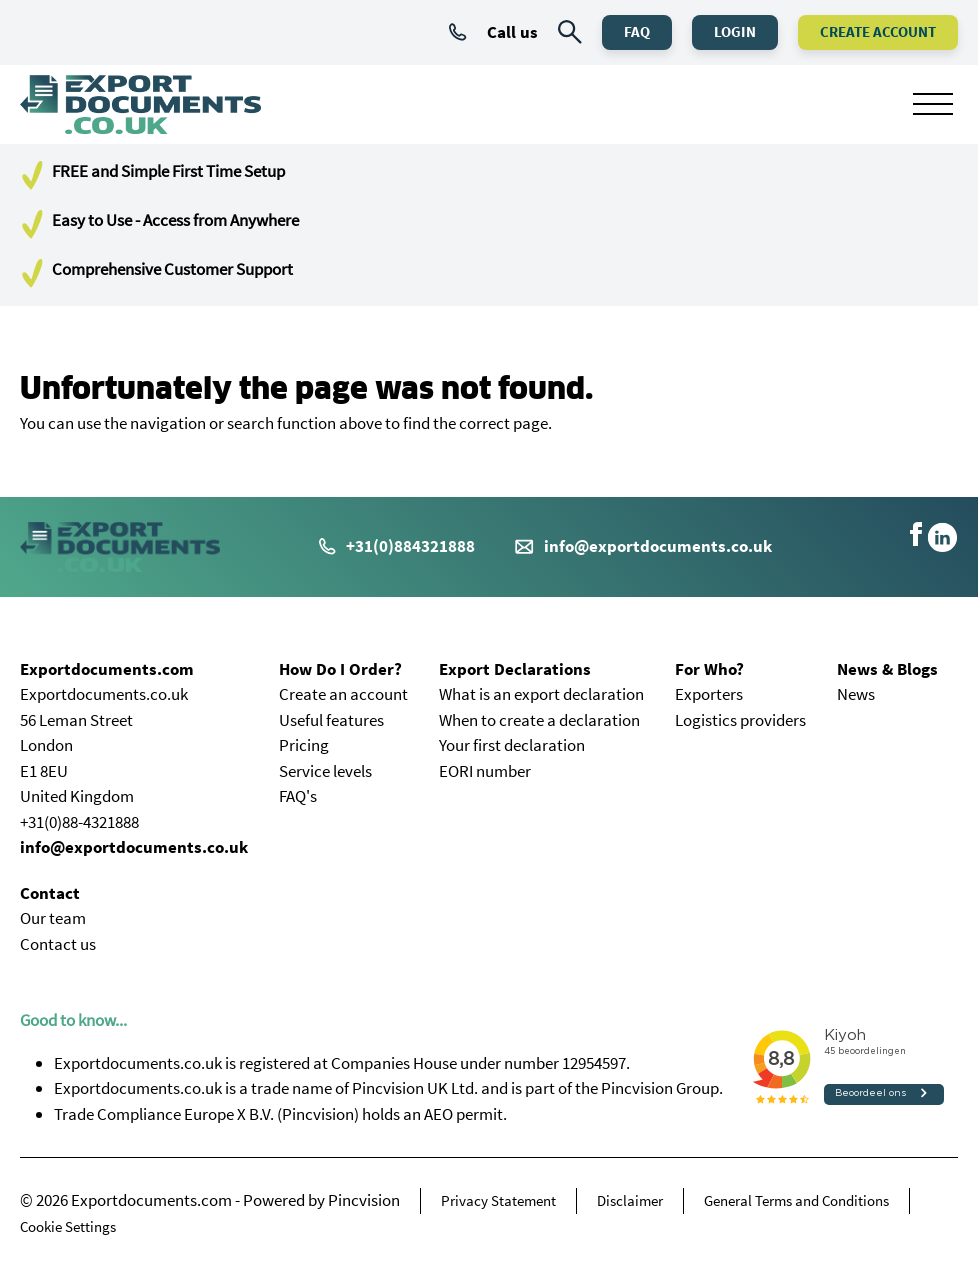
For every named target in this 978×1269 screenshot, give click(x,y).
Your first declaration (512, 745)
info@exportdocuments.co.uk (658, 546)
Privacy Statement (498, 1200)
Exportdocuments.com (107, 669)
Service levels (325, 771)
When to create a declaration (539, 720)
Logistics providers (740, 720)
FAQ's (298, 796)
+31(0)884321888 (397, 546)
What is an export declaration (541, 694)
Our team (53, 918)
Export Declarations (515, 669)
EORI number (485, 771)
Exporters (709, 694)
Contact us (58, 944)
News (856, 694)
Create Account (878, 31)
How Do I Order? (340, 669)
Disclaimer (630, 1200)
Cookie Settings (68, 1226)
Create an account (343, 694)
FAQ (637, 31)
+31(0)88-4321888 (79, 822)
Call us (493, 32)
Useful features (331, 720)
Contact (50, 893)
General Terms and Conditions (796, 1200)
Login (735, 31)
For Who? (709, 669)
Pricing (304, 745)
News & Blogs (887, 669)
